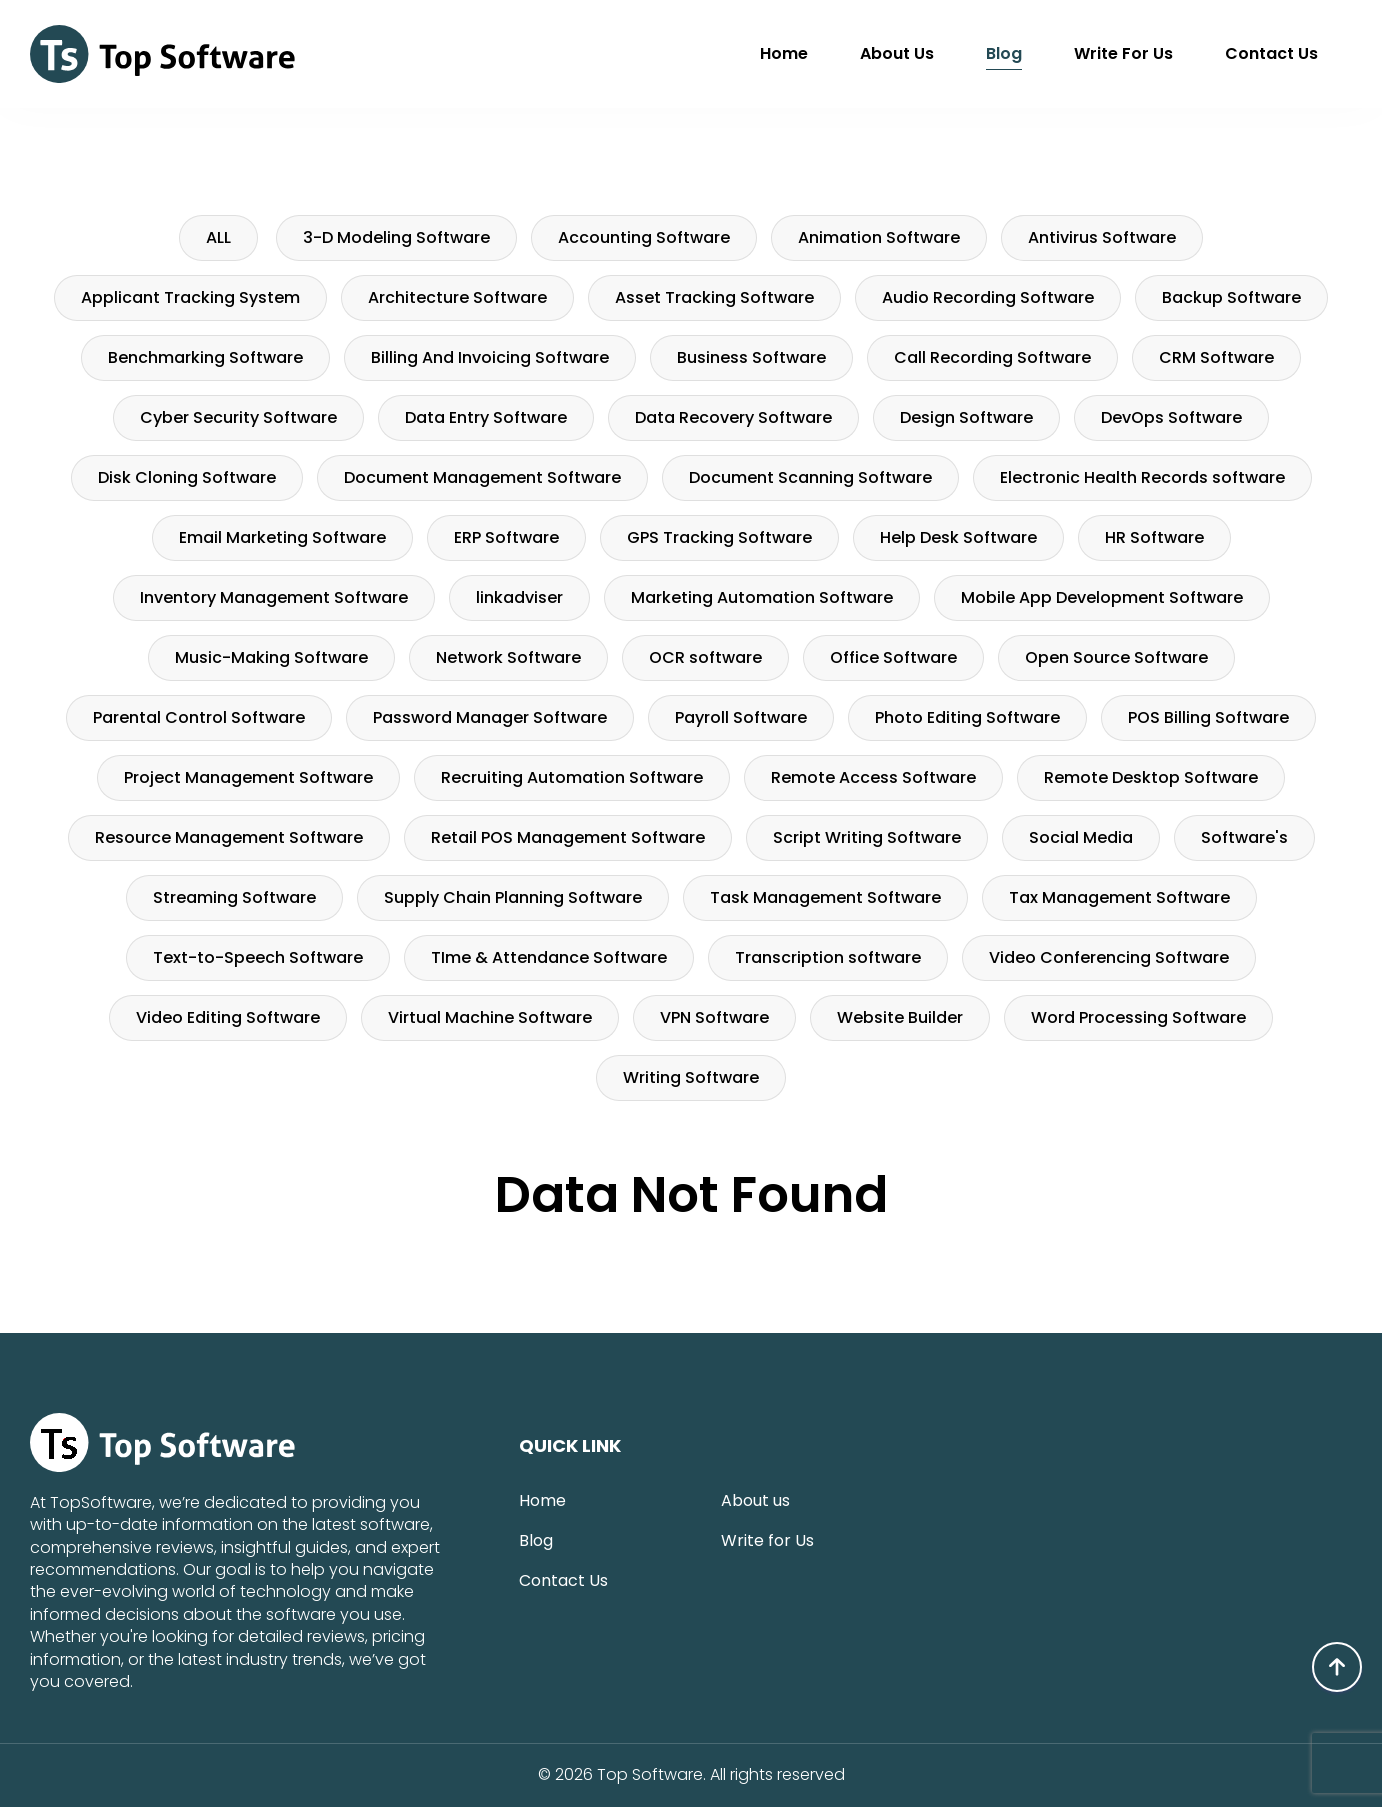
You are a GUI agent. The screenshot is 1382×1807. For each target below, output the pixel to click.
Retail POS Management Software (568, 837)
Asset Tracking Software (714, 297)
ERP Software (506, 537)
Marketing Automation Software (762, 597)
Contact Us (1271, 53)
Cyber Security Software (238, 417)
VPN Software (714, 1017)
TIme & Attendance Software (549, 957)
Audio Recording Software (988, 297)
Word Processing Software (1138, 1017)
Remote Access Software (873, 777)
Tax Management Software (1119, 897)
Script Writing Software (867, 837)
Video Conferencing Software (1109, 957)
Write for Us (1123, 53)
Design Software (966, 417)
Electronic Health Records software (1142, 477)
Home (784, 53)
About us (897, 53)
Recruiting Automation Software (572, 777)
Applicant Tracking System (190, 297)
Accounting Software (644, 237)
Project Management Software (248, 777)
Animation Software (879, 237)
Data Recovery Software (733, 417)
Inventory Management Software (274, 597)
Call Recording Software (992, 357)
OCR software (705, 657)
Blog (1004, 53)
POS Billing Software (1208, 717)
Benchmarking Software (205, 357)
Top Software (650, 1775)
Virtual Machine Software (490, 1017)
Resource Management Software (229, 837)
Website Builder (900, 1017)
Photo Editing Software (967, 717)
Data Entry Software (486, 417)
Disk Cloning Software (187, 477)
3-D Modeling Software (396, 237)
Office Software (893, 657)
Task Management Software (825, 897)
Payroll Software (741, 717)
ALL (218, 237)
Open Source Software (1116, 657)
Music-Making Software (271, 657)
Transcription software (828, 957)
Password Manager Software (490, 717)
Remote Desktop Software (1151, 777)
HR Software (1154, 537)
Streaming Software (234, 897)
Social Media (1081, 837)
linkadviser (519, 597)
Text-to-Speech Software (258, 957)
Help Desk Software (958, 537)
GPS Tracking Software (719, 537)
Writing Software (691, 1077)
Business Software (751, 357)
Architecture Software (457, 297)
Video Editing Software (228, 1017)
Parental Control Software (199, 717)
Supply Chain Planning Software (513, 897)
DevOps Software (1171, 417)
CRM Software (1216, 357)
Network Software (508, 657)
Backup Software (1231, 297)
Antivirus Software (1102, 237)
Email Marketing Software (282, 537)
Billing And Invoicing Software (490, 357)
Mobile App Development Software (1102, 597)
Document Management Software (482, 477)
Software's (1244, 837)
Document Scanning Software (810, 477)
